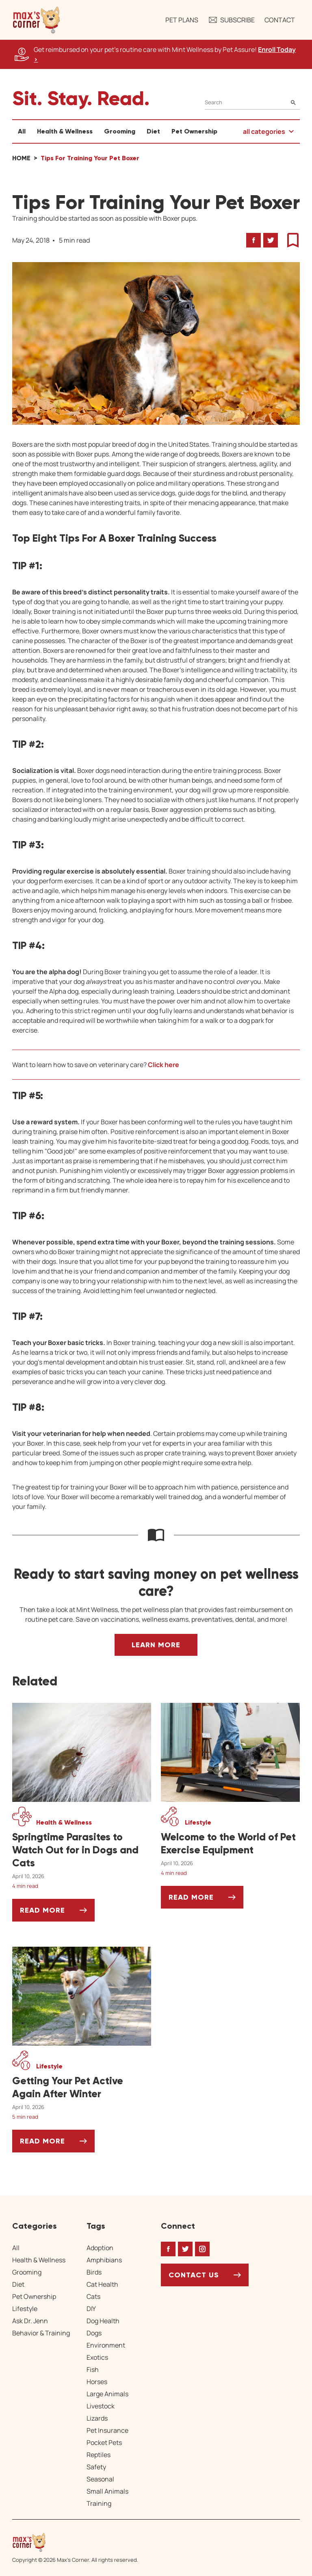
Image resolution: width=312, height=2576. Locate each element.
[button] (36, 20)
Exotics (97, 2357)
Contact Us (194, 2274)
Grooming (119, 131)
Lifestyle (24, 2308)
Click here (163, 1064)
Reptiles (98, 2454)
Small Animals (107, 2491)
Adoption (100, 2247)
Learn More (156, 1644)
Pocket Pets (104, 2442)
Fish (93, 2369)
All (22, 131)
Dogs (94, 2333)
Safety (96, 2466)
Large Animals (107, 2393)
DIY (91, 2308)
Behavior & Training (41, 2333)
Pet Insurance (107, 2430)
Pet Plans (181, 19)
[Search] (252, 102)
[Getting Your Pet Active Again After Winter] (81, 2087)
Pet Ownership (194, 131)
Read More (57, 1913)
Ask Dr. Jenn (30, 2320)
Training (99, 2503)
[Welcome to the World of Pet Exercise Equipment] (230, 1844)
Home (21, 158)
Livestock (101, 2406)
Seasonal (100, 2479)
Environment (106, 2345)
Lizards (97, 2418)
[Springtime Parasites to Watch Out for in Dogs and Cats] (81, 1850)
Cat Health (102, 2284)
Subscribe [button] (231, 20)
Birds (94, 2272)
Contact (279, 19)
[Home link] (75, 2542)
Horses (97, 2381)
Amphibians (104, 2259)
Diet (153, 131)
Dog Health (103, 2320)
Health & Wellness (65, 131)
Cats (93, 2296)
